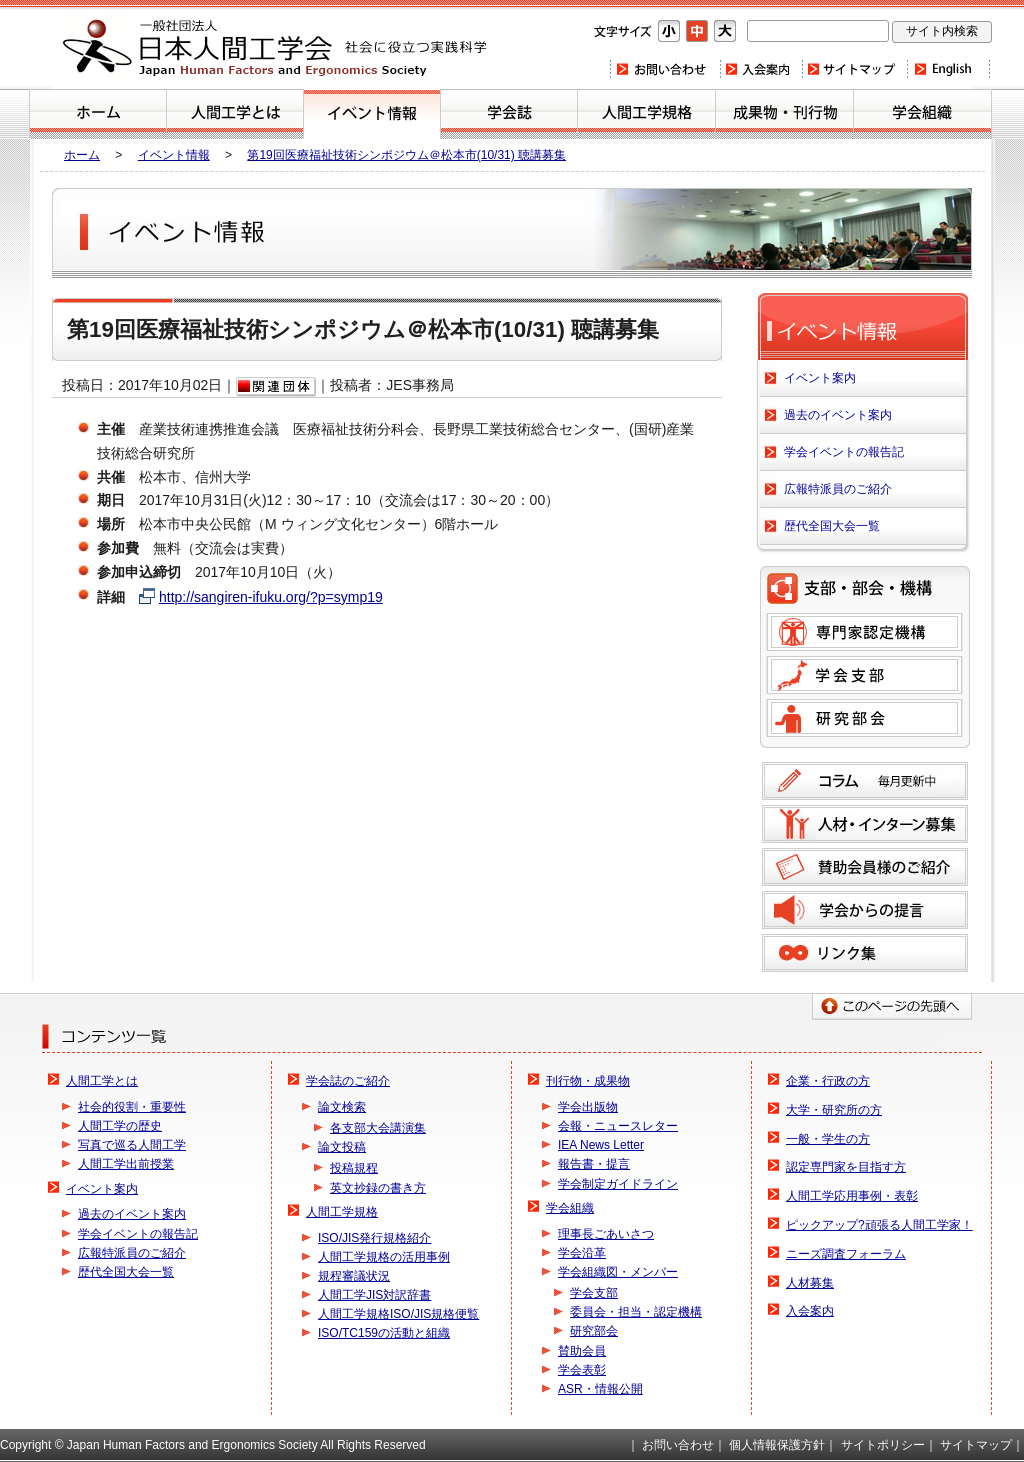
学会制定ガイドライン (618, 1184)
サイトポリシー (883, 1445)
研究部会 (864, 718)
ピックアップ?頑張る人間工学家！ (879, 1225)
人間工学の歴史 (120, 1126)
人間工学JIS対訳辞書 (374, 1295)
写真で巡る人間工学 (132, 1145)
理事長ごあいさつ (606, 1234)
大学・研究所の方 (834, 1110)
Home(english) (948, 69)
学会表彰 (582, 1370)
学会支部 (864, 675)
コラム (865, 781)
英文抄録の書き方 (378, 1188)
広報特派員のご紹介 (838, 489)
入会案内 (760, 69)
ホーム (98, 114)
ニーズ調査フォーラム (846, 1254)
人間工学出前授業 (126, 1164)
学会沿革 (582, 1253)
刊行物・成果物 (784, 114)
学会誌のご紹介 (509, 114)
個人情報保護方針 (777, 1445)
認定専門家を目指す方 (846, 1167)
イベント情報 (174, 155)
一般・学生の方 (828, 1139)
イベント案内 (372, 114)
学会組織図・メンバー (618, 1272)
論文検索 (342, 1107)
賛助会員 (582, 1351)
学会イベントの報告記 (844, 452)
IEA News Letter (601, 1145)
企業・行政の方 (828, 1081)
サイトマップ (854, 69)
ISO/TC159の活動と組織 (384, 1333)
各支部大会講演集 (378, 1128)
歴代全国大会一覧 (832, 526)
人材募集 (810, 1283)
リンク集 (865, 953)
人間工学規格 (646, 114)
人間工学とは (235, 114)
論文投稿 (342, 1147)
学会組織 (922, 114)
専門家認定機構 (864, 632)
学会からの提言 (865, 910)
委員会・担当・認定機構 (636, 1312)
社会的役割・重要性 (132, 1107)
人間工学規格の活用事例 (384, 1257)
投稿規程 (354, 1168)
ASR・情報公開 (600, 1389)
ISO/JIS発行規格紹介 (374, 1238)
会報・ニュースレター (618, 1126)
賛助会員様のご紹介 (865, 867)
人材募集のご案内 (865, 824)
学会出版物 (588, 1107)
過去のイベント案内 (838, 415)
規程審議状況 (354, 1276)
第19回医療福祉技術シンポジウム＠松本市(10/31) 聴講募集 (406, 155)
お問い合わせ (664, 69)
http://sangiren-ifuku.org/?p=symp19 (271, 597)
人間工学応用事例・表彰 (852, 1196)
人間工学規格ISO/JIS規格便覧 (398, 1314)
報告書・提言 (594, 1164)
